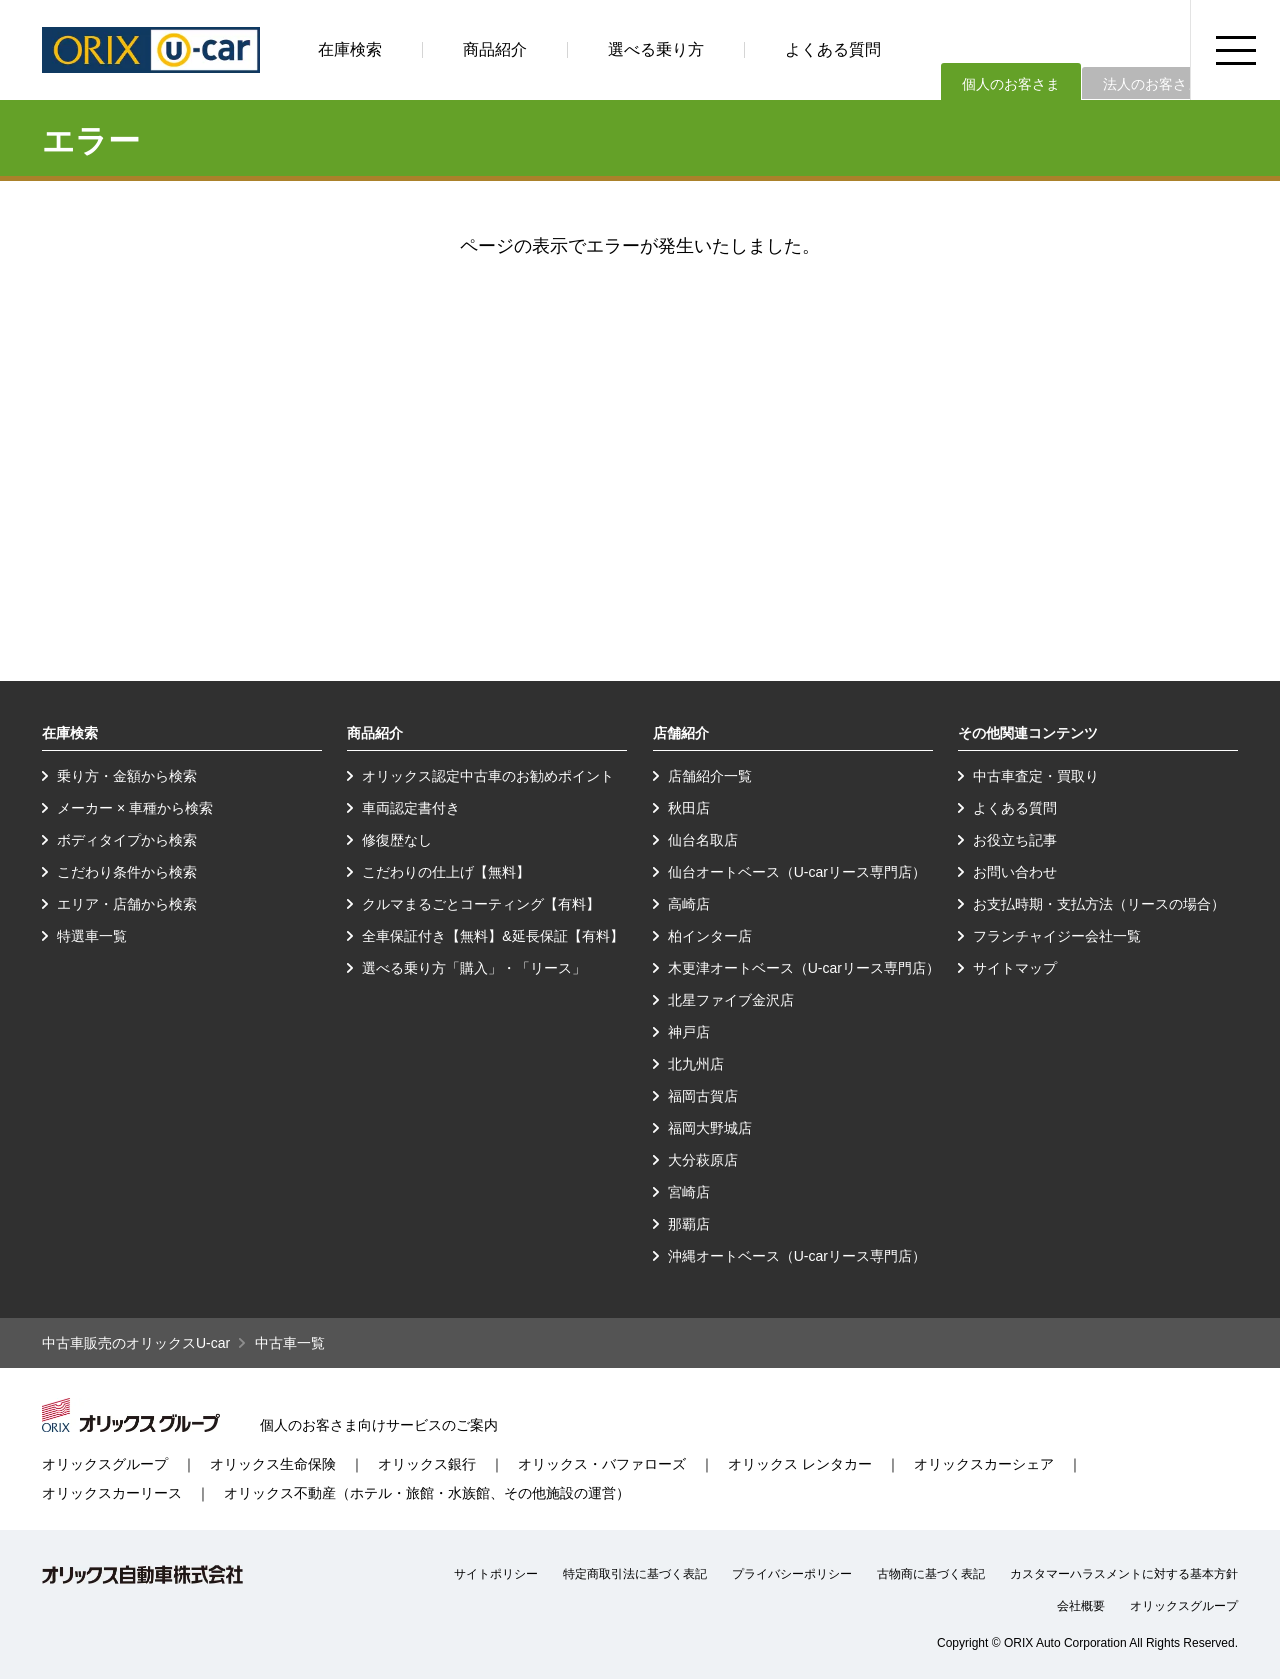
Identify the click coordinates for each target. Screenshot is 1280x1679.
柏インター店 (710, 936)
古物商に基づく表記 (931, 1574)
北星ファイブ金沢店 (731, 1000)
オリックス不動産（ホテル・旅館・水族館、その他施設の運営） (427, 1493)
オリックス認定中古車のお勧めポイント (488, 776)
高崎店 (689, 904)
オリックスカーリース (112, 1493)
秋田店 (689, 808)
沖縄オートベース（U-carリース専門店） (797, 1256)
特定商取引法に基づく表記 (635, 1574)
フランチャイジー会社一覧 (1057, 936)
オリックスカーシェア (984, 1464)
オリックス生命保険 (273, 1464)
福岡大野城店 (710, 1128)
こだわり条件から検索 (127, 872)
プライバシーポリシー (792, 1574)
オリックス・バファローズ (602, 1464)
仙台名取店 (703, 840)
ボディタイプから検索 (127, 840)
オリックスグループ (105, 1464)
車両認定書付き (411, 808)
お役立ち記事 (1015, 840)
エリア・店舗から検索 (127, 904)
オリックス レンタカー (800, 1464)
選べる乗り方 (656, 49)
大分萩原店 (703, 1160)
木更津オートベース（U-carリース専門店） (804, 968)
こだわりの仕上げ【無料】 (446, 872)
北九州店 (696, 1064)
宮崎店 (689, 1192)
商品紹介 (495, 49)
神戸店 (689, 1032)
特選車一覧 (92, 936)
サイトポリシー (496, 1574)
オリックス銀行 (427, 1464)
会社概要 (1081, 1606)
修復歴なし (397, 840)
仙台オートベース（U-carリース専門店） (797, 872)
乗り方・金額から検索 (127, 776)
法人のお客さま (1152, 84)
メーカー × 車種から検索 (135, 808)
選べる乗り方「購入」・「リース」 (474, 968)
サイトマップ (1015, 968)
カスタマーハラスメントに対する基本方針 (1124, 1574)
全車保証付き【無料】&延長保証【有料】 (492, 936)
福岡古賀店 (703, 1096)
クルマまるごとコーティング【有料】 (481, 904)
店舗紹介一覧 (710, 776)
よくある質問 (833, 49)
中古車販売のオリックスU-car (136, 1343)
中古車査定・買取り (1036, 776)
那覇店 (689, 1224)
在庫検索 (350, 49)
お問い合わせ (1015, 872)
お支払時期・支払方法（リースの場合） (1099, 904)
